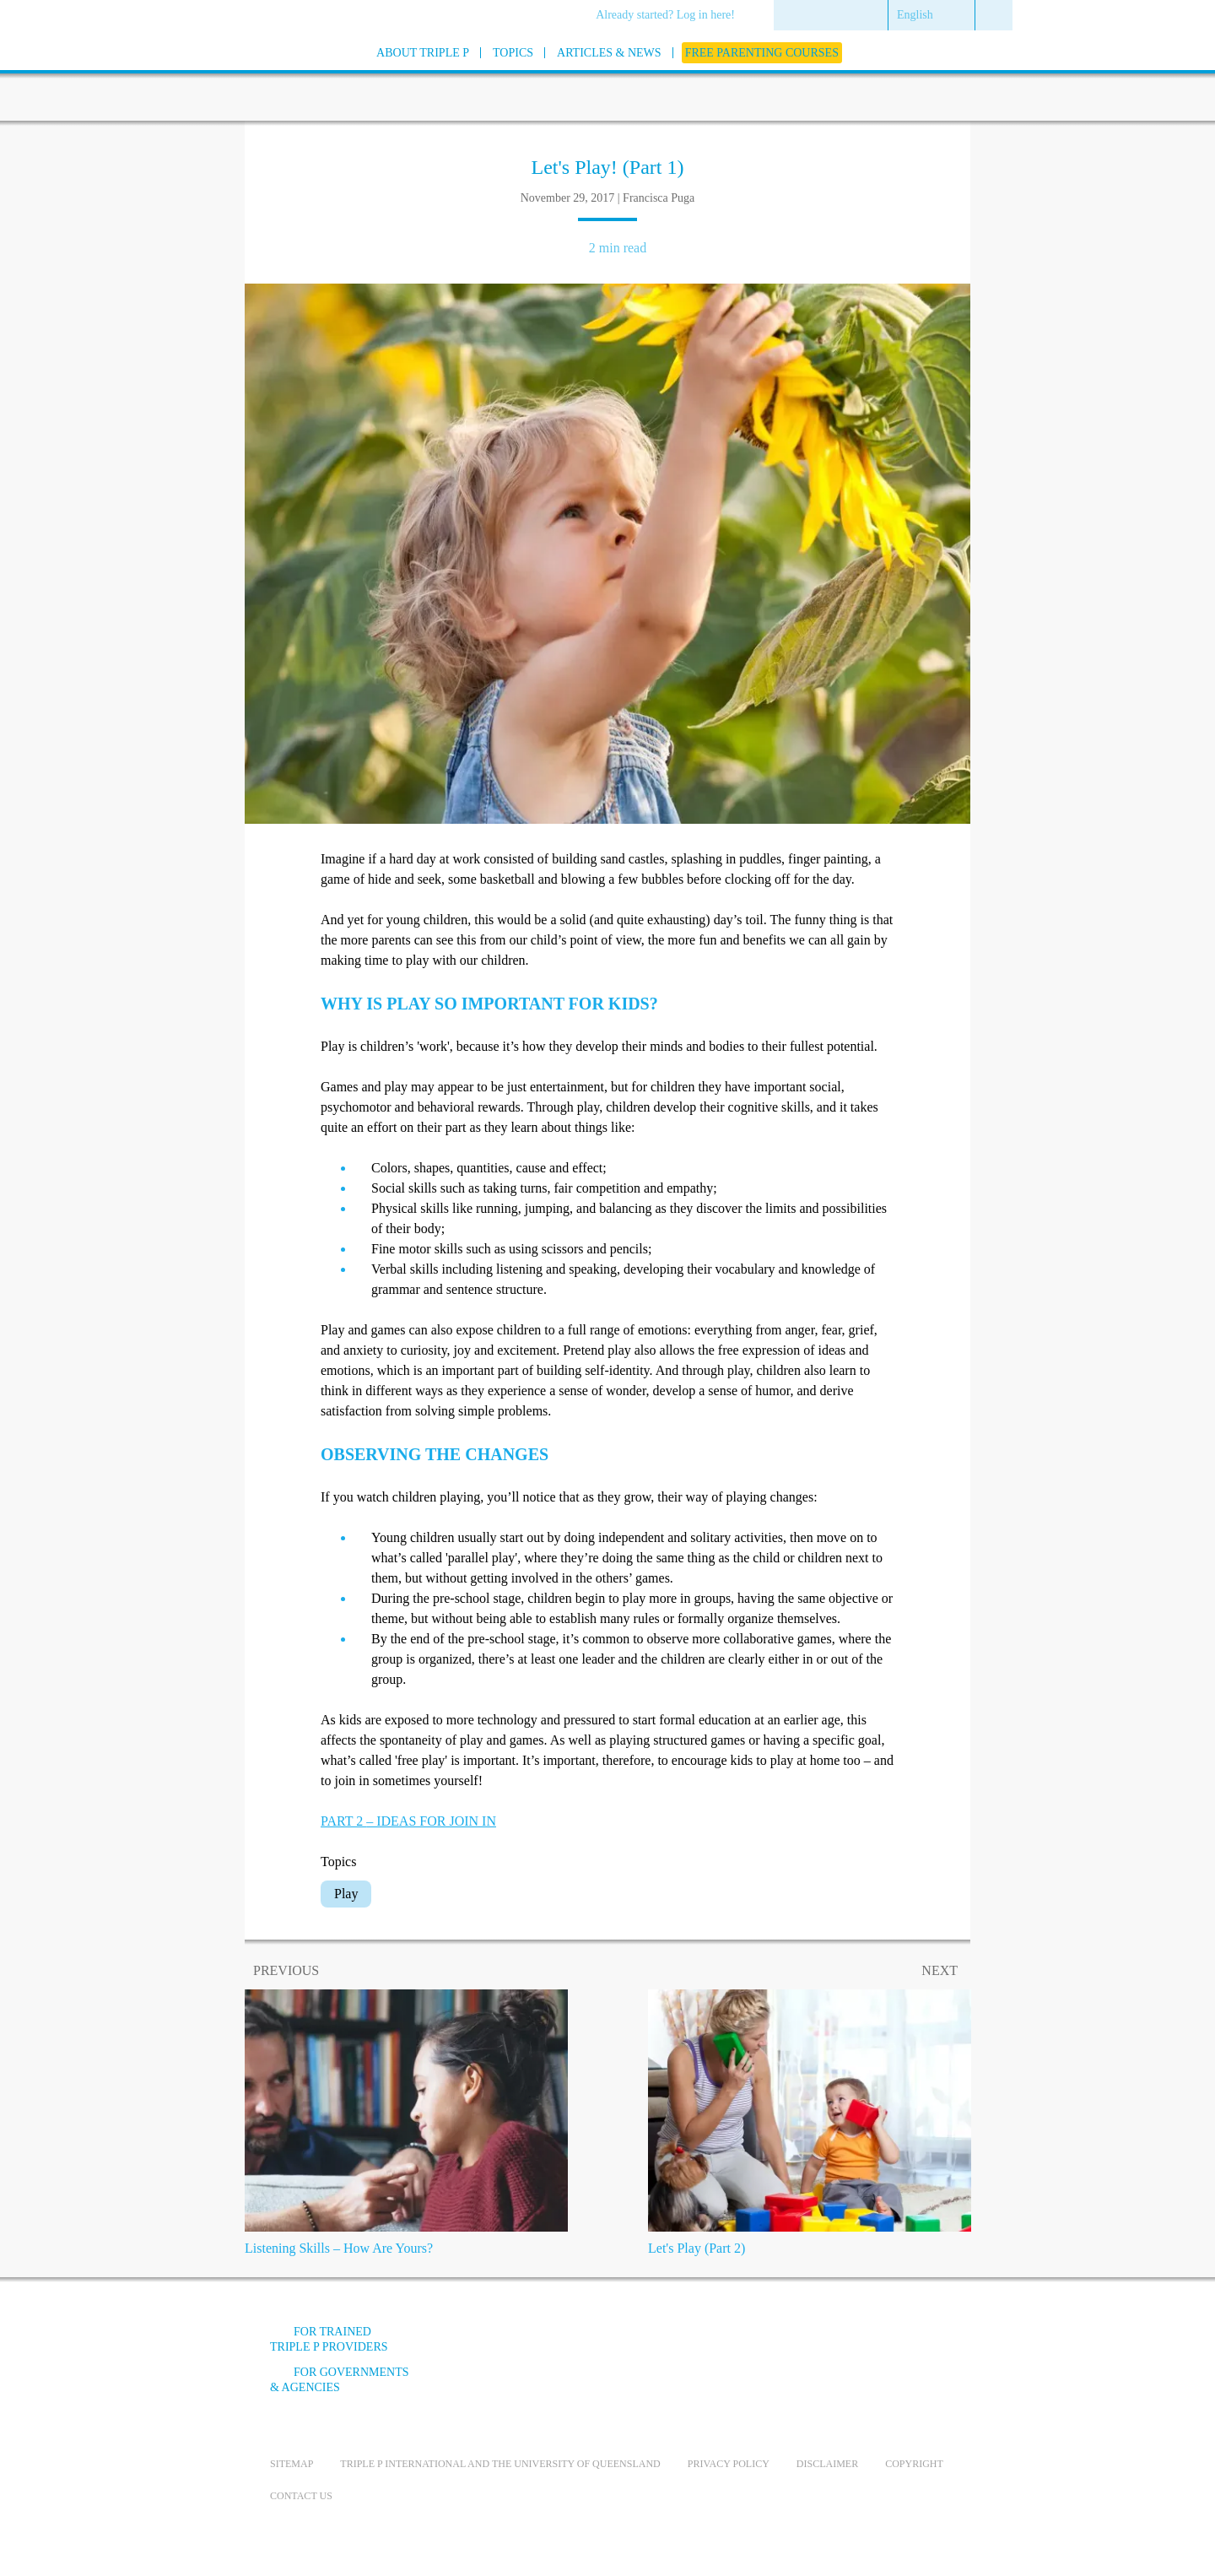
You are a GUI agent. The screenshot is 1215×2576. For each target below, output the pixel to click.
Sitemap (291, 2464)
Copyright (914, 2464)
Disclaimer (827, 2464)
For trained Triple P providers (329, 2339)
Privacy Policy (729, 2464)
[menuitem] (671, 16)
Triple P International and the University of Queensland (500, 2464)
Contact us (301, 2496)
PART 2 (408, 1821)
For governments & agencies (339, 2380)
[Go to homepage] (228, 74)
